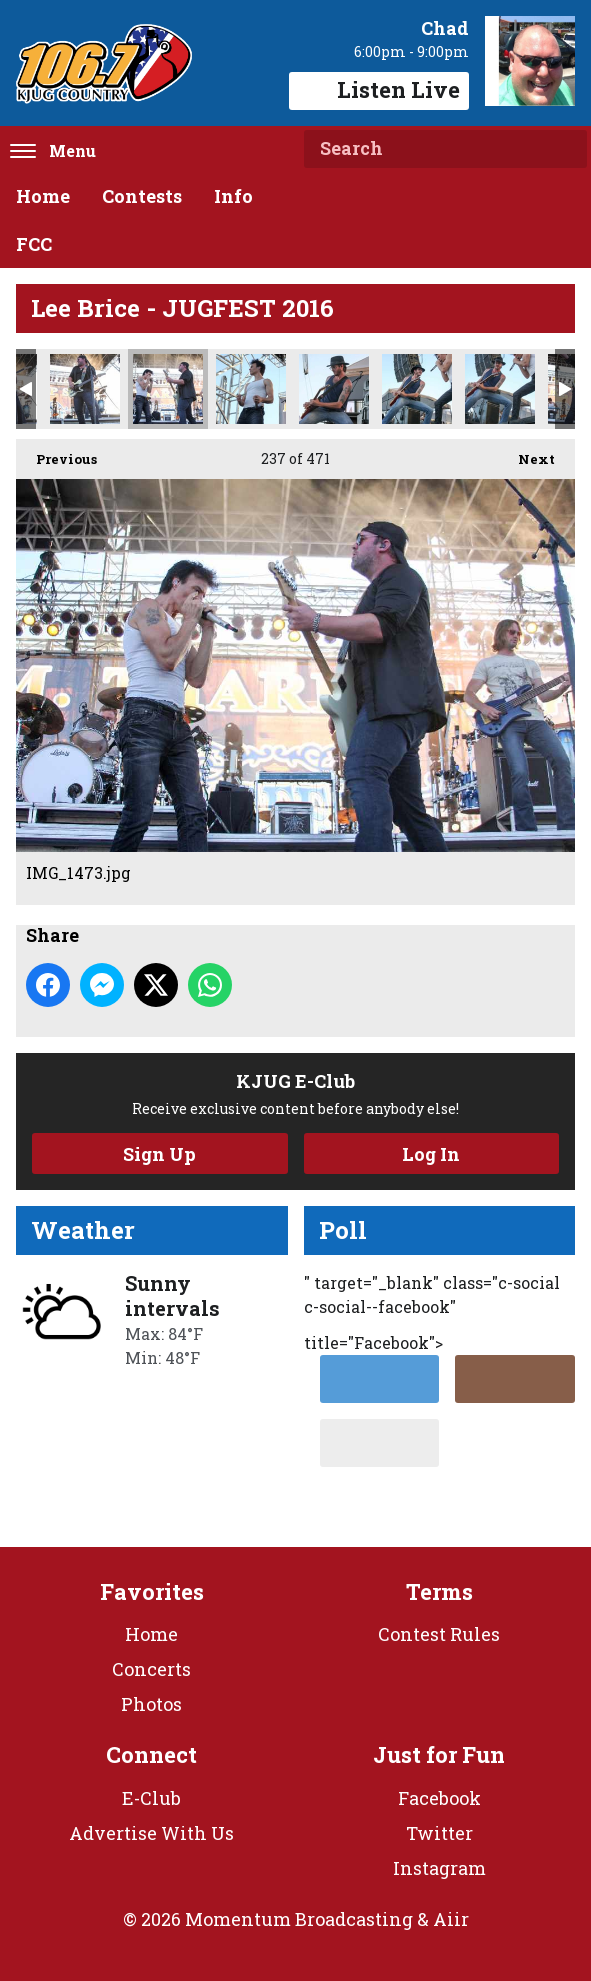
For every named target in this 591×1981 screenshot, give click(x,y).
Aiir (451, 1919)
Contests (142, 196)
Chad (445, 28)
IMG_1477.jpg (334, 389)
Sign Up (159, 1154)
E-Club (151, 1798)
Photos (151, 1704)
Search (564, 149)
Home (43, 196)
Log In (431, 1154)
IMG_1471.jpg (85, 389)
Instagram (439, 1868)
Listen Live (379, 89)
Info (233, 196)
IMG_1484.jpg (417, 389)
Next (526, 453)
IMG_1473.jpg (168, 389)
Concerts (151, 1669)
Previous (56, 453)
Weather (83, 1230)
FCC (34, 244)
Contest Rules (439, 1634)
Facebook (439, 1798)
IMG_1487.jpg (500, 389)
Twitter (439, 1833)
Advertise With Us (151, 1833)
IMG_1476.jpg (251, 389)
